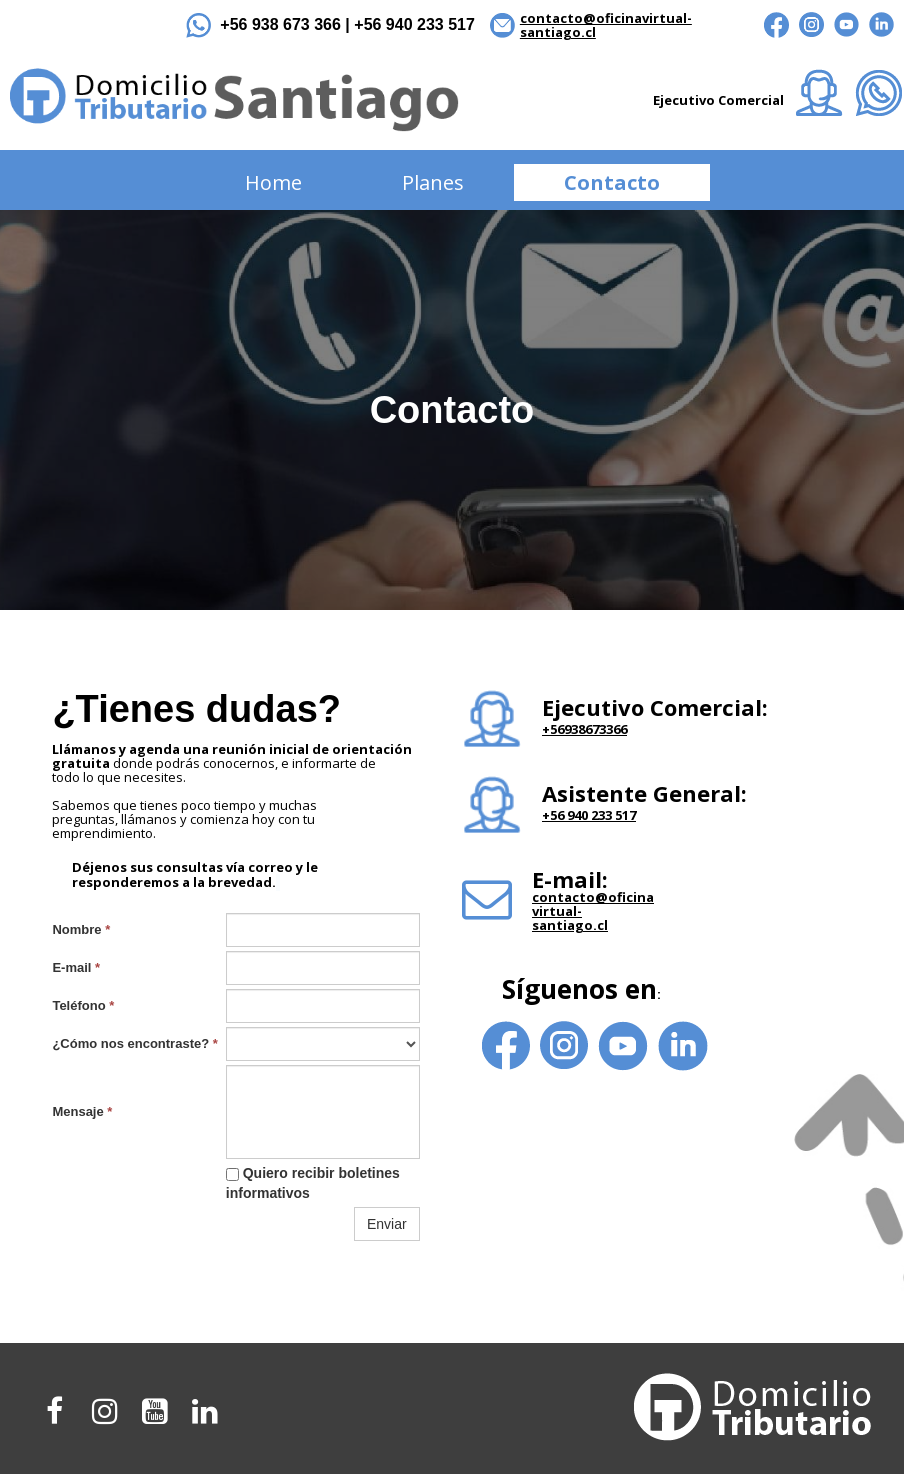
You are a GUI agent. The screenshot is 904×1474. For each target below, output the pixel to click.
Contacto (612, 182)
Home (273, 182)
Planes (433, 182)
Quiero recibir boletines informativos (313, 1183)
